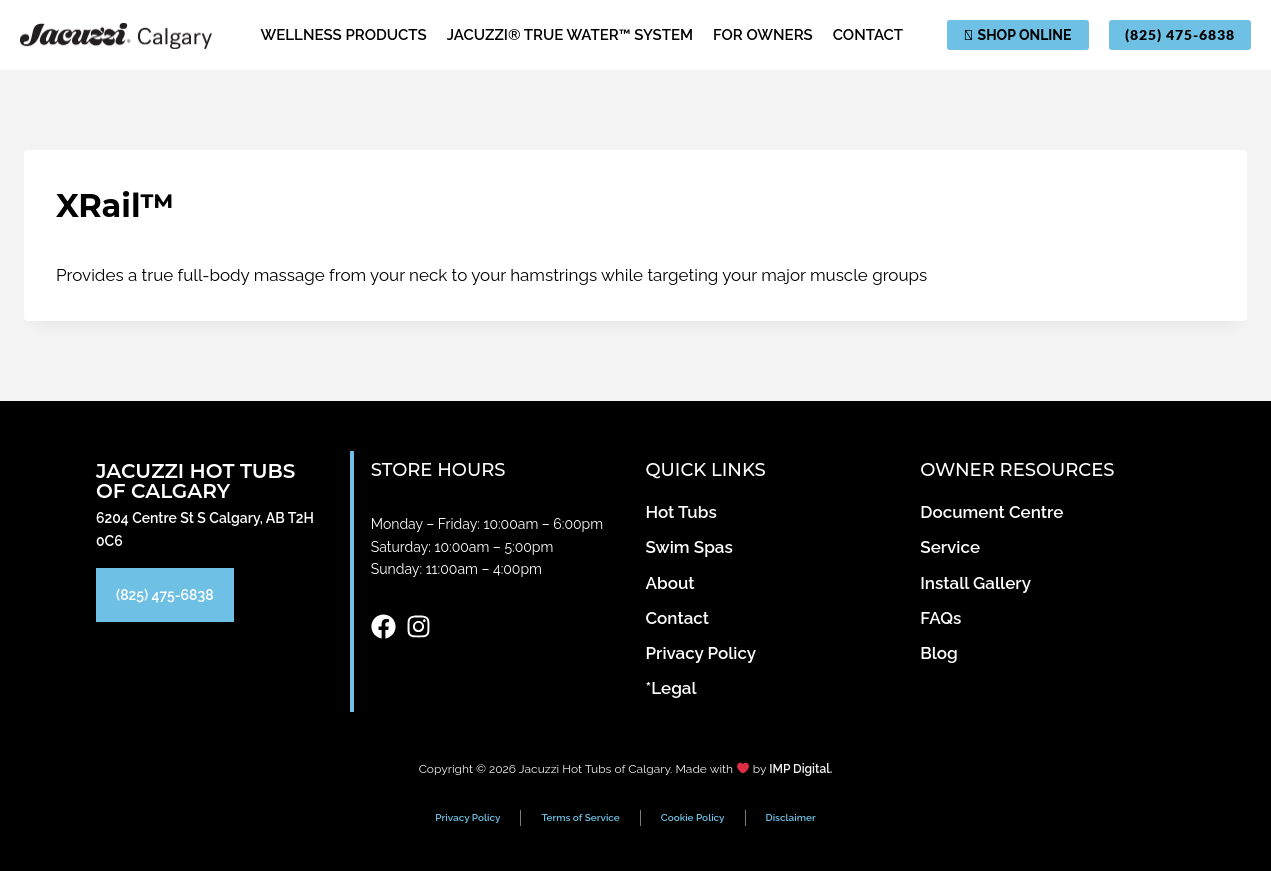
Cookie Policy (693, 817)
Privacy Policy (467, 817)
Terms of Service (580, 817)
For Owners (763, 35)
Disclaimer (791, 817)
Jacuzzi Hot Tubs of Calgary (195, 481)
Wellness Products (344, 35)
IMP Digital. (800, 769)
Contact (868, 35)
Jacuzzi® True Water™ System (570, 35)
